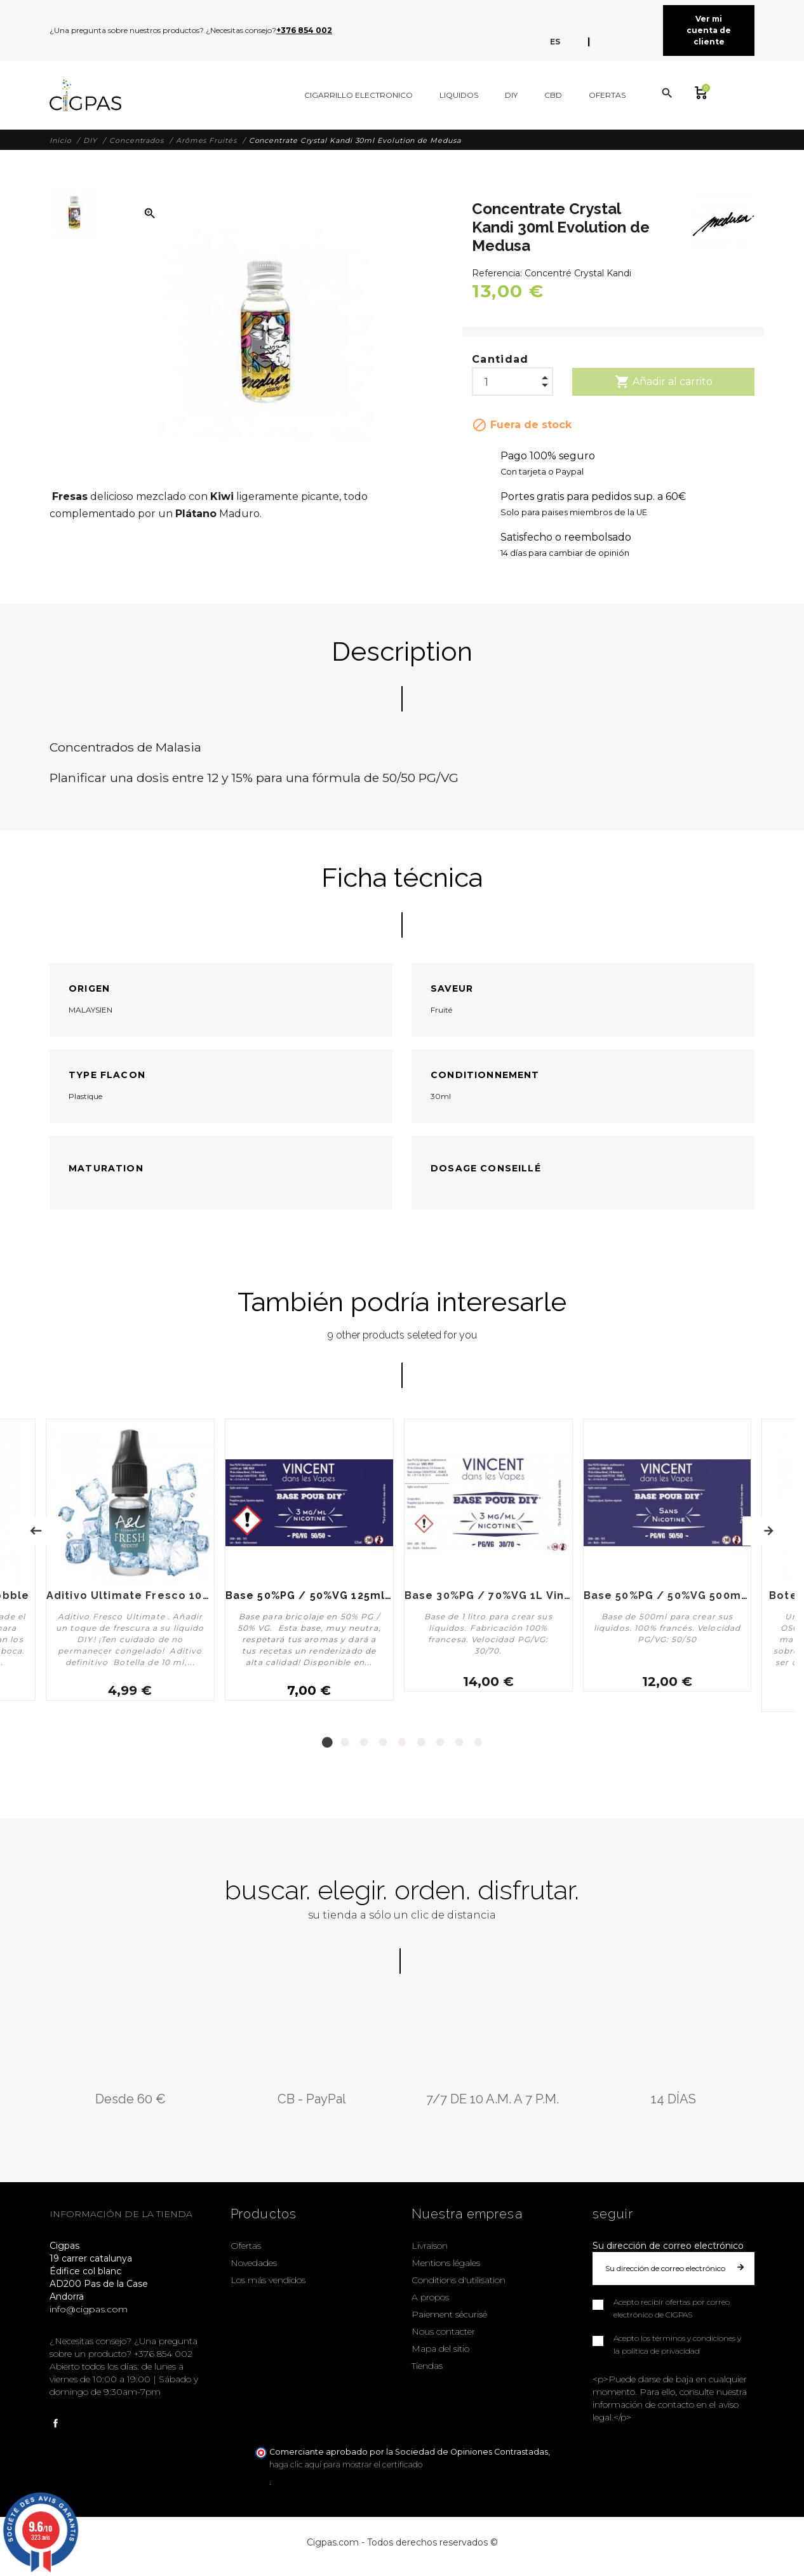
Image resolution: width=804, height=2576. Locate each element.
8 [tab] (459, 1740)
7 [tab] (440, 1740)
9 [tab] (478, 1740)
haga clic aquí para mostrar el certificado (345, 2462)
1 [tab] (325, 1740)
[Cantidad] (512, 378)
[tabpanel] (308, 1564)
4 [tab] (383, 1740)
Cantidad (500, 359)
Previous (36, 1530)
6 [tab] (421, 1740)
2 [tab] (344, 1740)
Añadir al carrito (664, 381)
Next (768, 1530)
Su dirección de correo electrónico (668, 2243)
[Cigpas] (85, 95)
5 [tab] (402, 1740)
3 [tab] (364, 1740)
